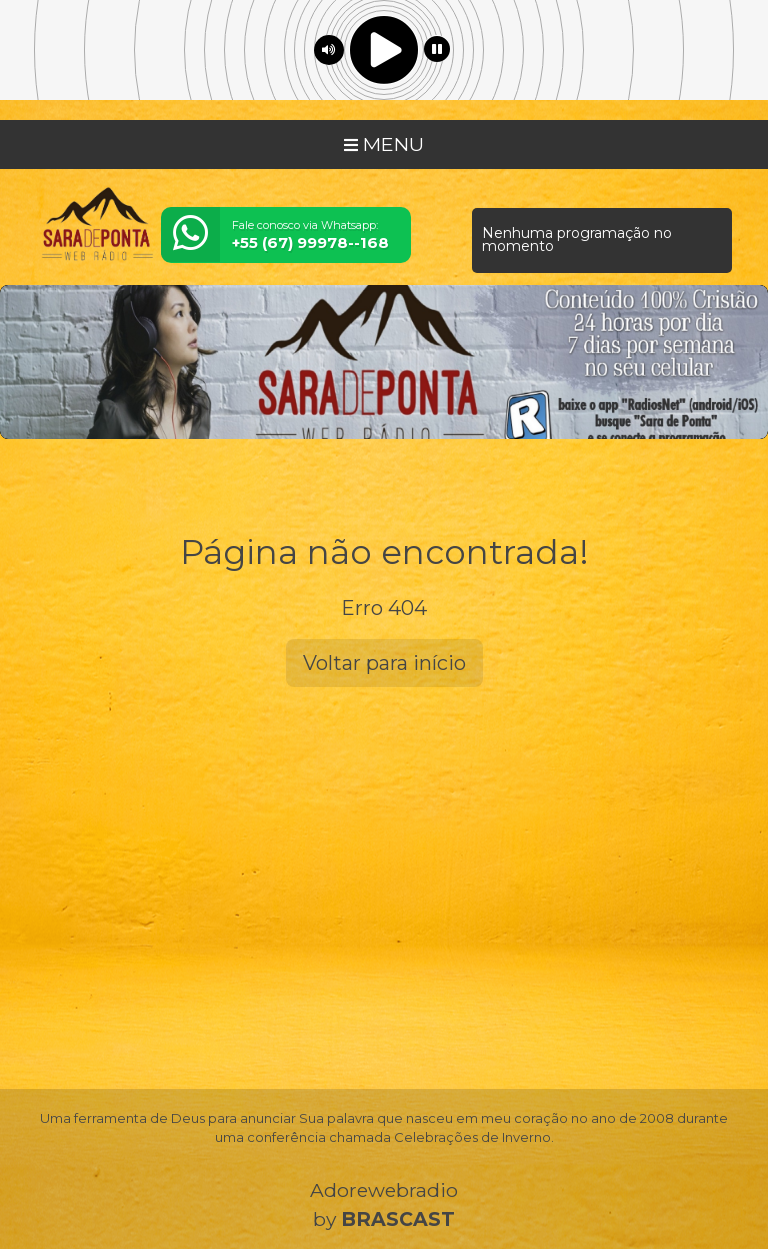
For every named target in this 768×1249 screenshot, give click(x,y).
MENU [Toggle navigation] (384, 144)
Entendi (78, 1192)
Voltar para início (384, 663)
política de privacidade (506, 1144)
